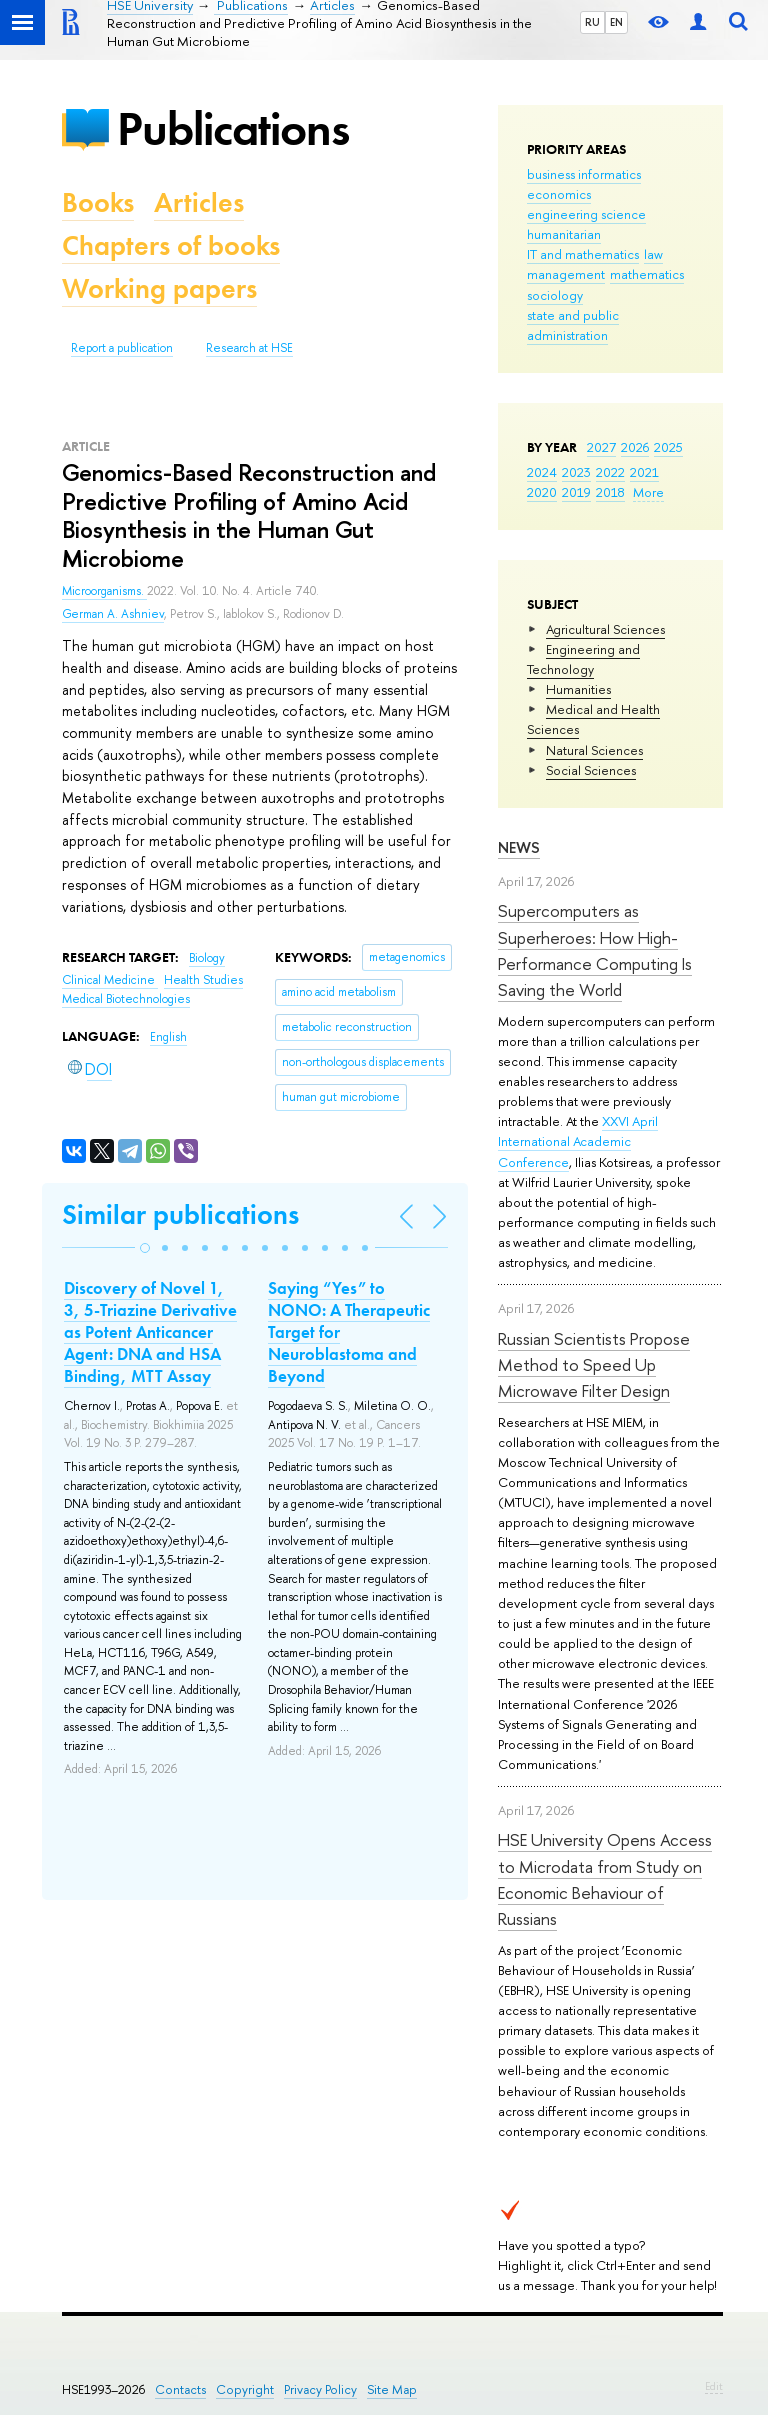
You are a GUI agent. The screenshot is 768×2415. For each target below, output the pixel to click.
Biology (207, 958)
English (168, 1037)
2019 (576, 492)
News (519, 847)
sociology (555, 295)
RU (592, 22)
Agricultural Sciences (605, 629)
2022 (610, 472)
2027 (601, 447)
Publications (233, 128)
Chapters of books (171, 245)
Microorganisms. (104, 591)
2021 (644, 472)
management (566, 274)
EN (616, 22)
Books (98, 202)
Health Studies (203, 980)
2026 (635, 447)
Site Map (392, 2389)
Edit (714, 2386)
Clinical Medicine (110, 980)
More (648, 492)
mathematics (647, 274)
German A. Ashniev (113, 614)
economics (559, 194)
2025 (668, 447)
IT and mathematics (583, 254)
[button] (145, 1248)
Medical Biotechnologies (126, 999)
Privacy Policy (320, 2389)
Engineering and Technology (583, 659)
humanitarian (564, 234)
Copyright (245, 2389)
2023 (576, 472)
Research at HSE (249, 348)
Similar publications (180, 1214)
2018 (610, 492)
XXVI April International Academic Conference (578, 1141)
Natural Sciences (594, 750)
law (653, 254)
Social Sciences (591, 770)
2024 (542, 472)
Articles (199, 202)
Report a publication (122, 348)
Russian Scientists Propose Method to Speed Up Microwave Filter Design (594, 1365)
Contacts (180, 2389)
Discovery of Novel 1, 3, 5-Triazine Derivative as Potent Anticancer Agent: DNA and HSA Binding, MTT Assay (150, 1332)
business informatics (584, 174)
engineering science (586, 214)
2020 (542, 492)
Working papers (159, 288)
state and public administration (573, 325)
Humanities (578, 689)
